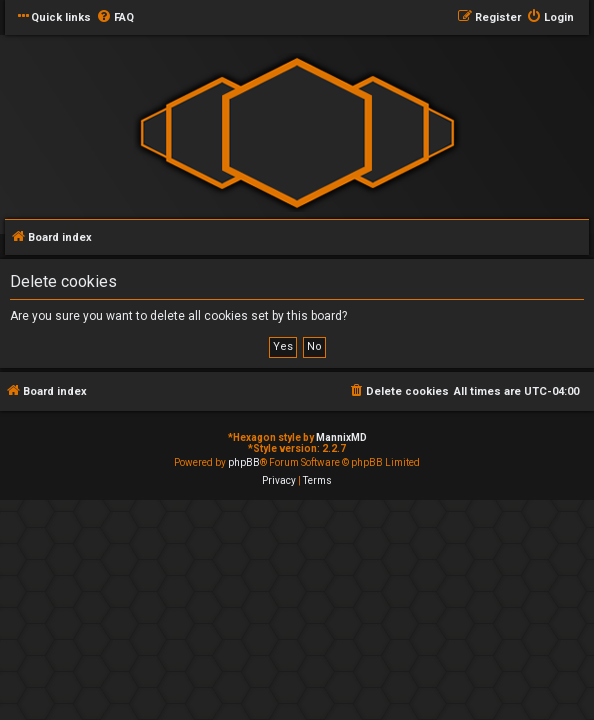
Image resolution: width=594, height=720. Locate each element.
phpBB (244, 462)
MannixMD (341, 437)
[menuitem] (115, 18)
